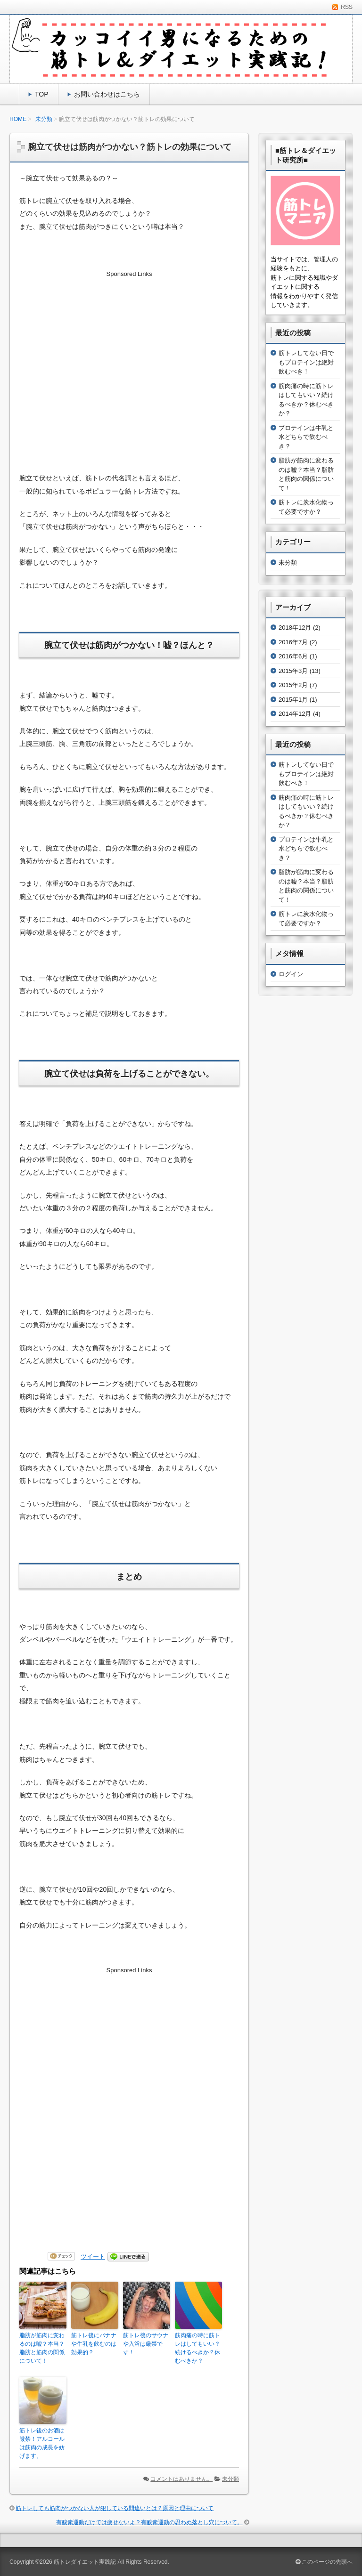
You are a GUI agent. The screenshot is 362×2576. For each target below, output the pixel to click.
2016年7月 (293, 642)
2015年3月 (293, 670)
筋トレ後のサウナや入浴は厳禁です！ (145, 2344)
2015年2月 (293, 685)
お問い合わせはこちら (107, 94)
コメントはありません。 (181, 2479)
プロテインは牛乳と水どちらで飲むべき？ (306, 437)
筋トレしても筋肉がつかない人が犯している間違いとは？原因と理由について (115, 2508)
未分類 (43, 119)
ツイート (93, 2256)
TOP (42, 94)
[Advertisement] (129, 357)
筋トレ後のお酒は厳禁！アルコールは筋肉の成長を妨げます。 (42, 2443)
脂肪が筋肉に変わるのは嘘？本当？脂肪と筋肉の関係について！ (42, 2348)
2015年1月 (293, 699)
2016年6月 (293, 656)
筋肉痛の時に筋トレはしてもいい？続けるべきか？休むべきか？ (197, 2348)
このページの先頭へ (324, 2562)
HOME (17, 119)
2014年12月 (295, 713)
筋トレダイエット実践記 (85, 2562)
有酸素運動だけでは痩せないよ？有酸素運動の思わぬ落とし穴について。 (149, 2522)
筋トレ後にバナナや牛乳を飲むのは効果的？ (93, 2344)
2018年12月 (295, 627)
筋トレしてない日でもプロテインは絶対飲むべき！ (306, 362)
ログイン (291, 974)
